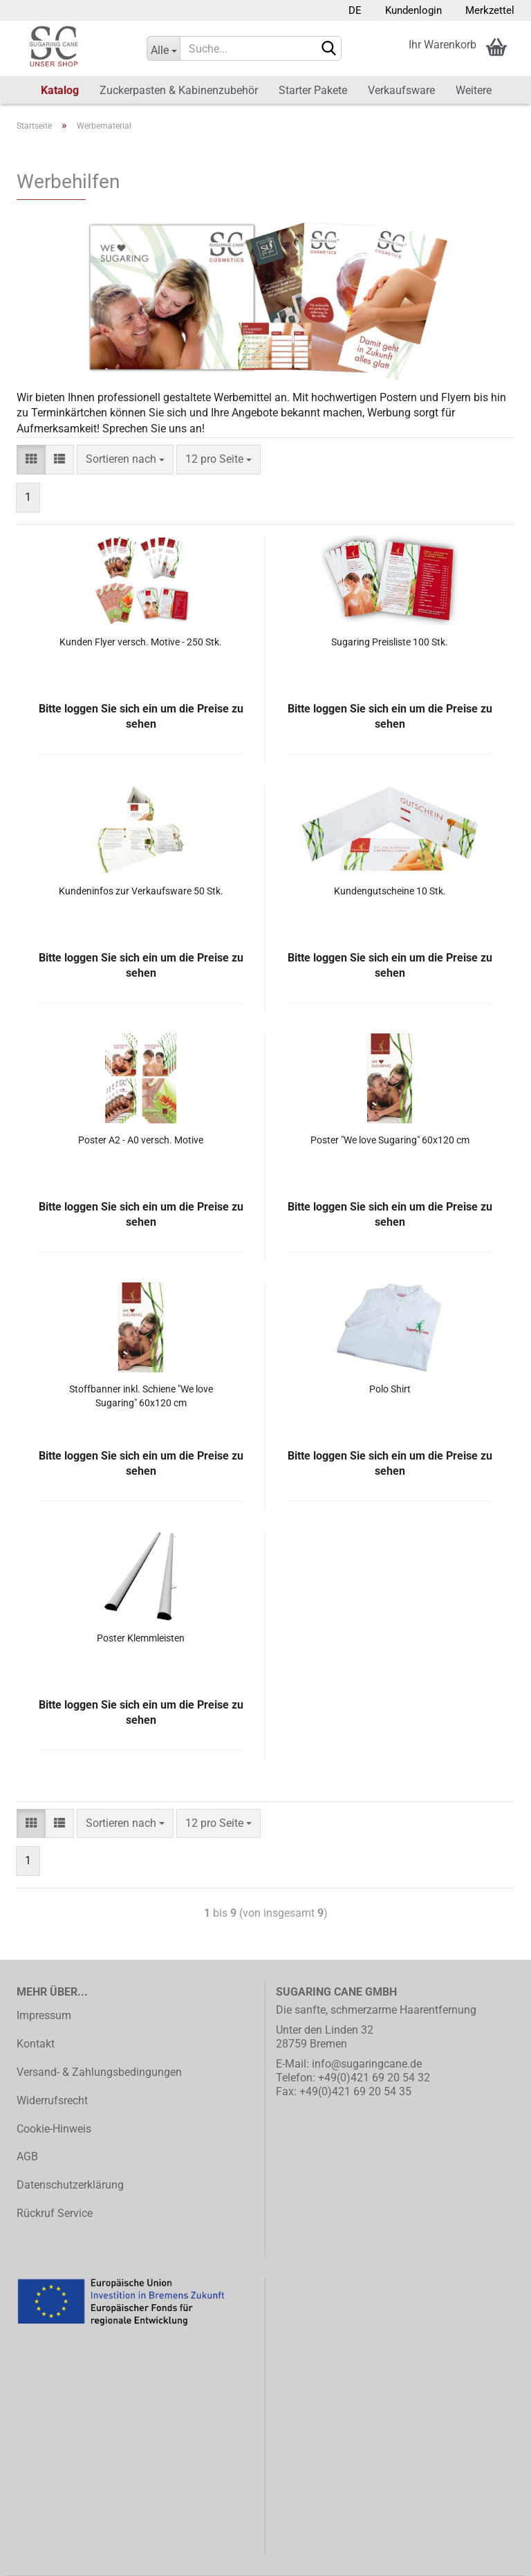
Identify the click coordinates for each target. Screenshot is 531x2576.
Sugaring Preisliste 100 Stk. (389, 641)
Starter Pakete (313, 90)
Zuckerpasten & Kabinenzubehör (179, 90)
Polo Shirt (390, 1389)
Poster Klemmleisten (141, 1638)
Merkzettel (488, 10)
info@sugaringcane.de (367, 2063)
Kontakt (36, 2043)
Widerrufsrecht (52, 2100)
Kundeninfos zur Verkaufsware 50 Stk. (141, 890)
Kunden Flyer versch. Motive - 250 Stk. (140, 641)
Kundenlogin (412, 10)
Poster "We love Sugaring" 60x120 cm (389, 1140)
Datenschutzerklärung (70, 2184)
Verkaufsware (401, 90)
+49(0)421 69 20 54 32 (374, 2077)
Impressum (44, 2015)
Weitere (474, 90)
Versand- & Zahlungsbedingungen (99, 2072)
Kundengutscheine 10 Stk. (390, 890)
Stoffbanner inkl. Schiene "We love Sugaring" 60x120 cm (141, 1395)
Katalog (60, 90)
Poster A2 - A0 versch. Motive (140, 1140)
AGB (27, 2156)
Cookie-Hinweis (54, 2128)
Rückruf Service (55, 2213)
